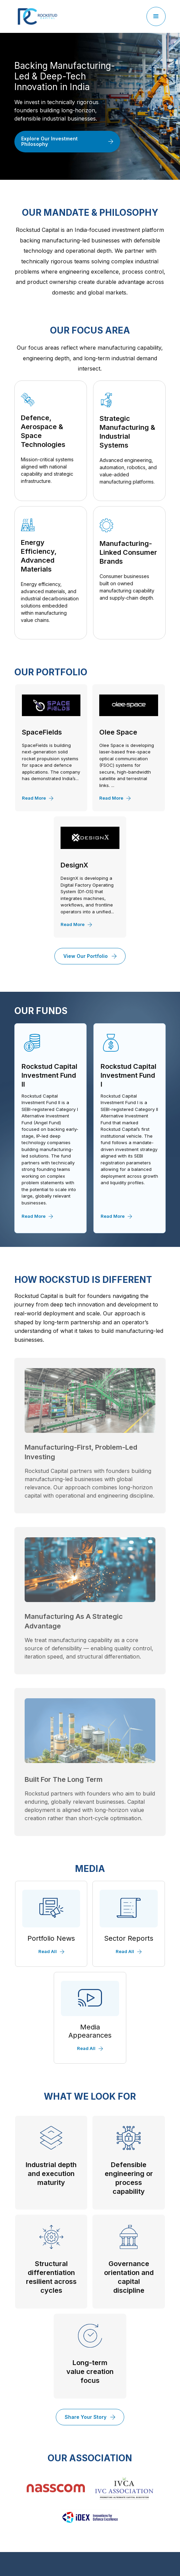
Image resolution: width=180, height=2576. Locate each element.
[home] (35, 16)
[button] (156, 16)
